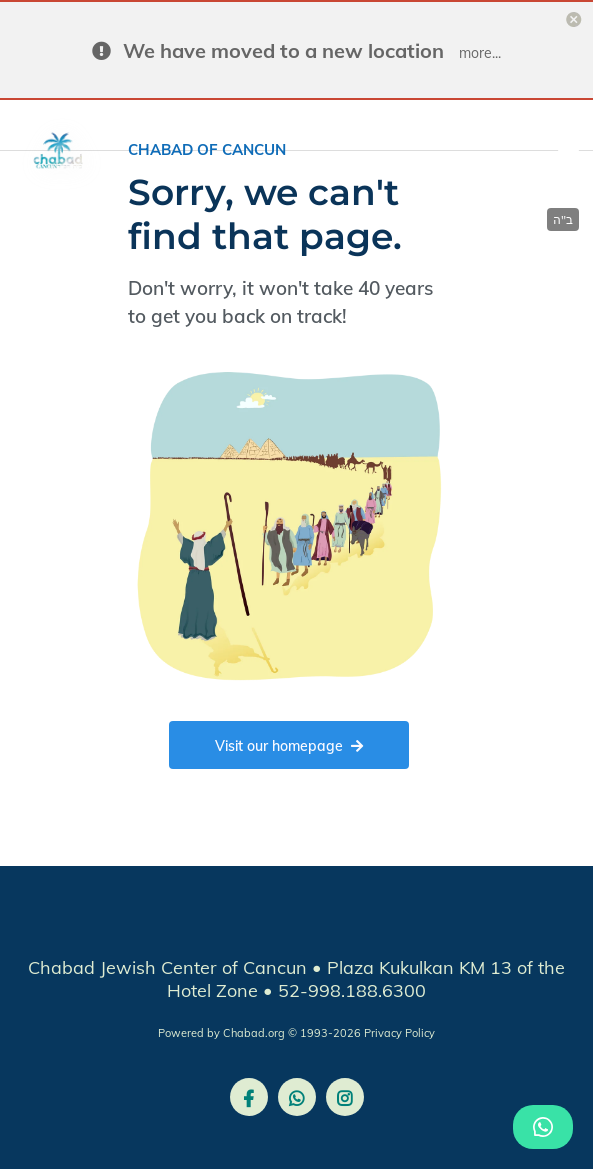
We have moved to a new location (283, 50)
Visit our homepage (289, 746)
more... (480, 53)
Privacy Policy (399, 1033)
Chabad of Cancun (207, 149)
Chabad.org (254, 1033)
